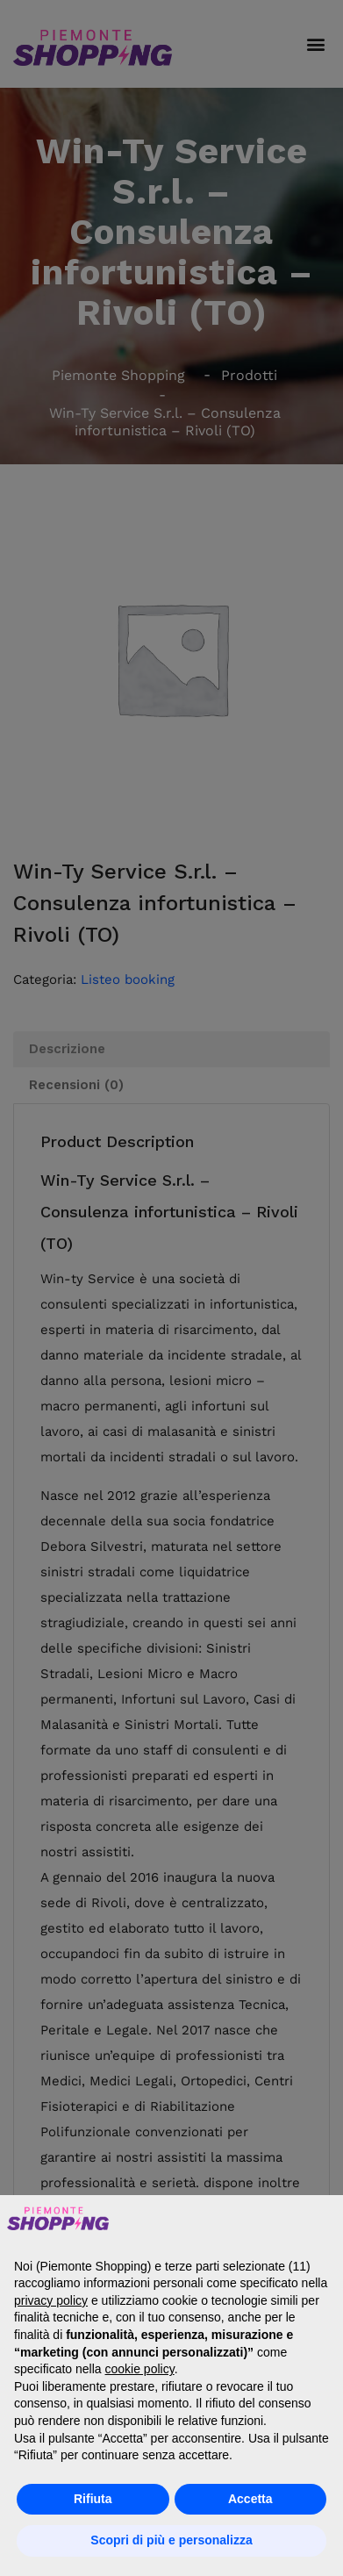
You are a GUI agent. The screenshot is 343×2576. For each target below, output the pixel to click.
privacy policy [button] (51, 2300)
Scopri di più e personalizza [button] (171, 2540)
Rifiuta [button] (93, 2499)
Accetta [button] (250, 2499)
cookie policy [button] (140, 2369)
